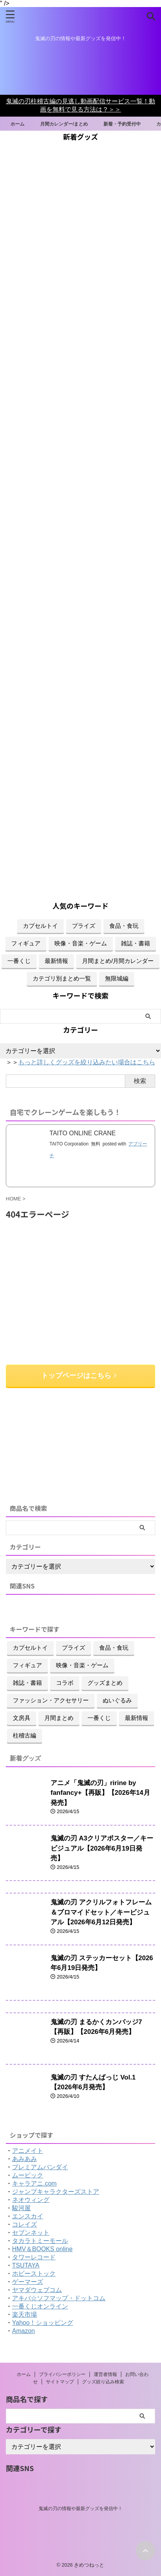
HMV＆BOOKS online (42, 2249)
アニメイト (27, 2150)
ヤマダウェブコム (37, 2290)
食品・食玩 (123, 925)
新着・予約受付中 (126, 124)
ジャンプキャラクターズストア (55, 2191)
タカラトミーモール (40, 2240)
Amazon (23, 2331)
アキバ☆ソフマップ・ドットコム (58, 2298)
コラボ (65, 1682)
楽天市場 (24, 2314)
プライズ (83, 925)
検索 (140, 1081)
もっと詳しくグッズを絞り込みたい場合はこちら (86, 1062)
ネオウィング (30, 2200)
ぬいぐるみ (117, 1700)
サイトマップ (60, 2382)
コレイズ (24, 2224)
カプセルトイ (40, 925)
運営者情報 (105, 2374)
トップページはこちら (78, 1375)
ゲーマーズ (27, 2281)
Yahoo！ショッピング (42, 2322)
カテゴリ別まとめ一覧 (62, 978)
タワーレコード (34, 2257)
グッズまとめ (105, 1682)
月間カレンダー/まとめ (68, 124)
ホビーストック (34, 2273)
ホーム (21, 124)
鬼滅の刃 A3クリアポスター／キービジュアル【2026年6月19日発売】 (102, 1848)
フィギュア (25, 943)
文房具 (21, 1717)
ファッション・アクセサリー (51, 1700)
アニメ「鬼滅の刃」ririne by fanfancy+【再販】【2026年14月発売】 (100, 1793)
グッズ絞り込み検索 (103, 2382)
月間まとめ (59, 1717)
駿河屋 (21, 2208)
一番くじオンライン (40, 2306)
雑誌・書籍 (135, 943)
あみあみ (24, 2159)
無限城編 (116, 978)
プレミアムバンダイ (40, 2167)
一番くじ (19, 960)
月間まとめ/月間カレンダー (118, 960)
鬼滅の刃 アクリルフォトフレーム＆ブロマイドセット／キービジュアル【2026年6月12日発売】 (101, 1912)
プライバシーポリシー (62, 2374)
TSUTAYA (25, 2265)
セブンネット (30, 2232)
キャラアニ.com (34, 2183)
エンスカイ (27, 2216)
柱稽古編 (24, 1735)
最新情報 (56, 960)
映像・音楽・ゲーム (80, 943)
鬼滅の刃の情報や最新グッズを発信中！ (80, 2508)
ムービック (27, 2175)
